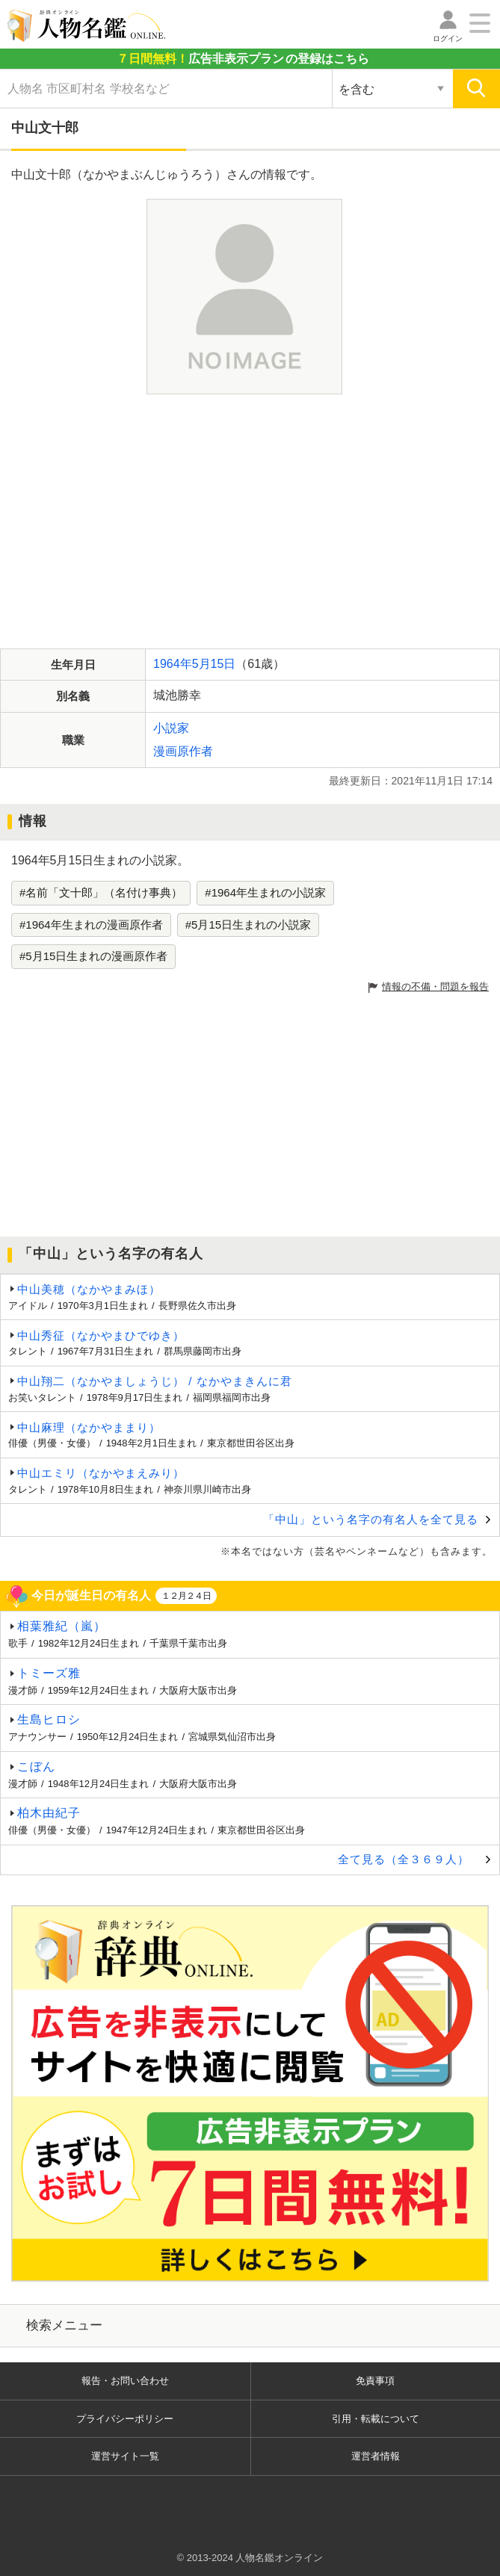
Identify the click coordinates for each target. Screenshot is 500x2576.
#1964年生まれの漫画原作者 (91, 924)
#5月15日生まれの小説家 (248, 924)
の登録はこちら (243, 58)
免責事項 (375, 2380)
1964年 (172, 663)
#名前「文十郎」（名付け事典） (100, 892)
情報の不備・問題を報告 (435, 986)
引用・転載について (375, 2418)
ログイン (448, 38)
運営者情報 (375, 2456)
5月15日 (214, 663)
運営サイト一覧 (125, 2456)
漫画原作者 (183, 751)
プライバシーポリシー (124, 2418)
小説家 (171, 728)
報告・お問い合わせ (125, 2380)
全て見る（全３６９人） (403, 1859)
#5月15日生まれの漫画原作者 (93, 956)
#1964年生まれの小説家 (265, 892)
